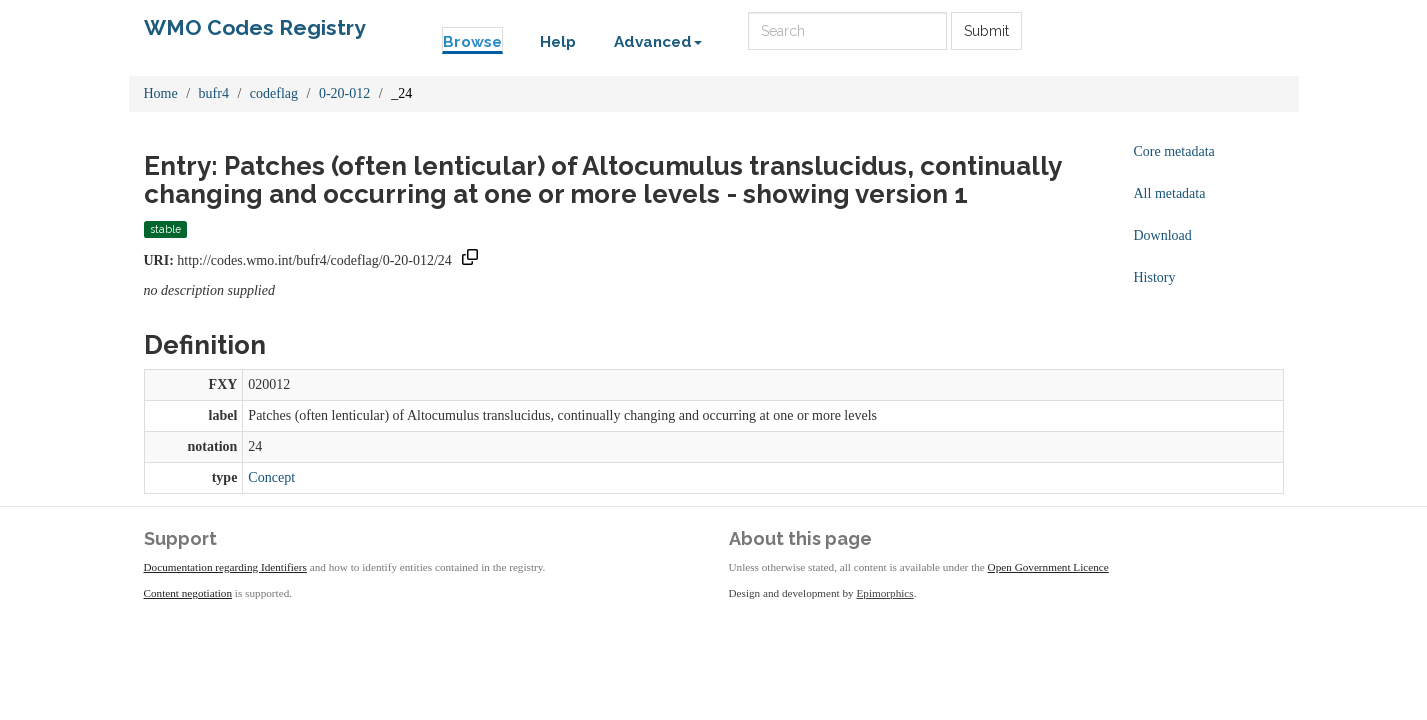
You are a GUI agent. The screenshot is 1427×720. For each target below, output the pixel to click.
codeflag (274, 93)
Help (558, 42)
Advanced (658, 42)
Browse (472, 42)
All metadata (1170, 193)
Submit (986, 31)
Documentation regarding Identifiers (225, 567)
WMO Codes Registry (255, 27)
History (1155, 277)
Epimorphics (885, 593)
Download (1163, 235)
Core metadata (1174, 151)
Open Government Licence (1048, 567)
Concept (271, 477)
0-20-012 (344, 93)
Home (161, 93)
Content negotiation (188, 593)
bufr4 (214, 93)
